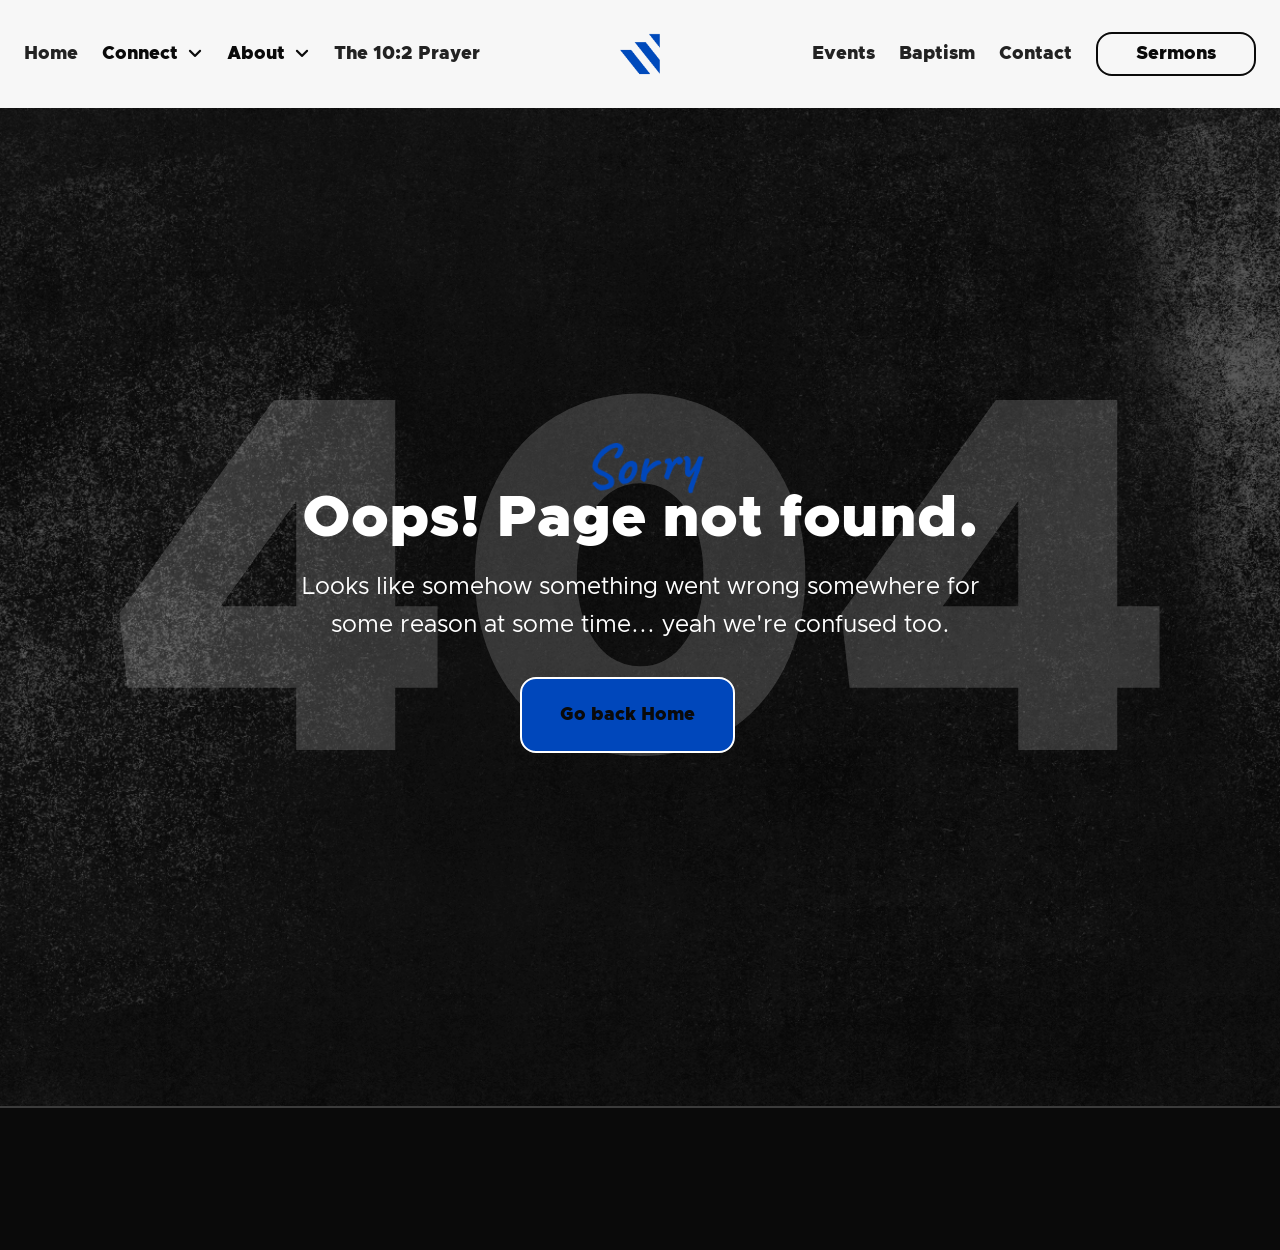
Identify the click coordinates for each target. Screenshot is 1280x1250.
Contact (1035, 54)
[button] (152, 54)
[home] (640, 54)
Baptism (937, 54)
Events (843, 54)
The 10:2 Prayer (407, 54)
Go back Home (627, 715)
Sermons (1176, 54)
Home (51, 54)
